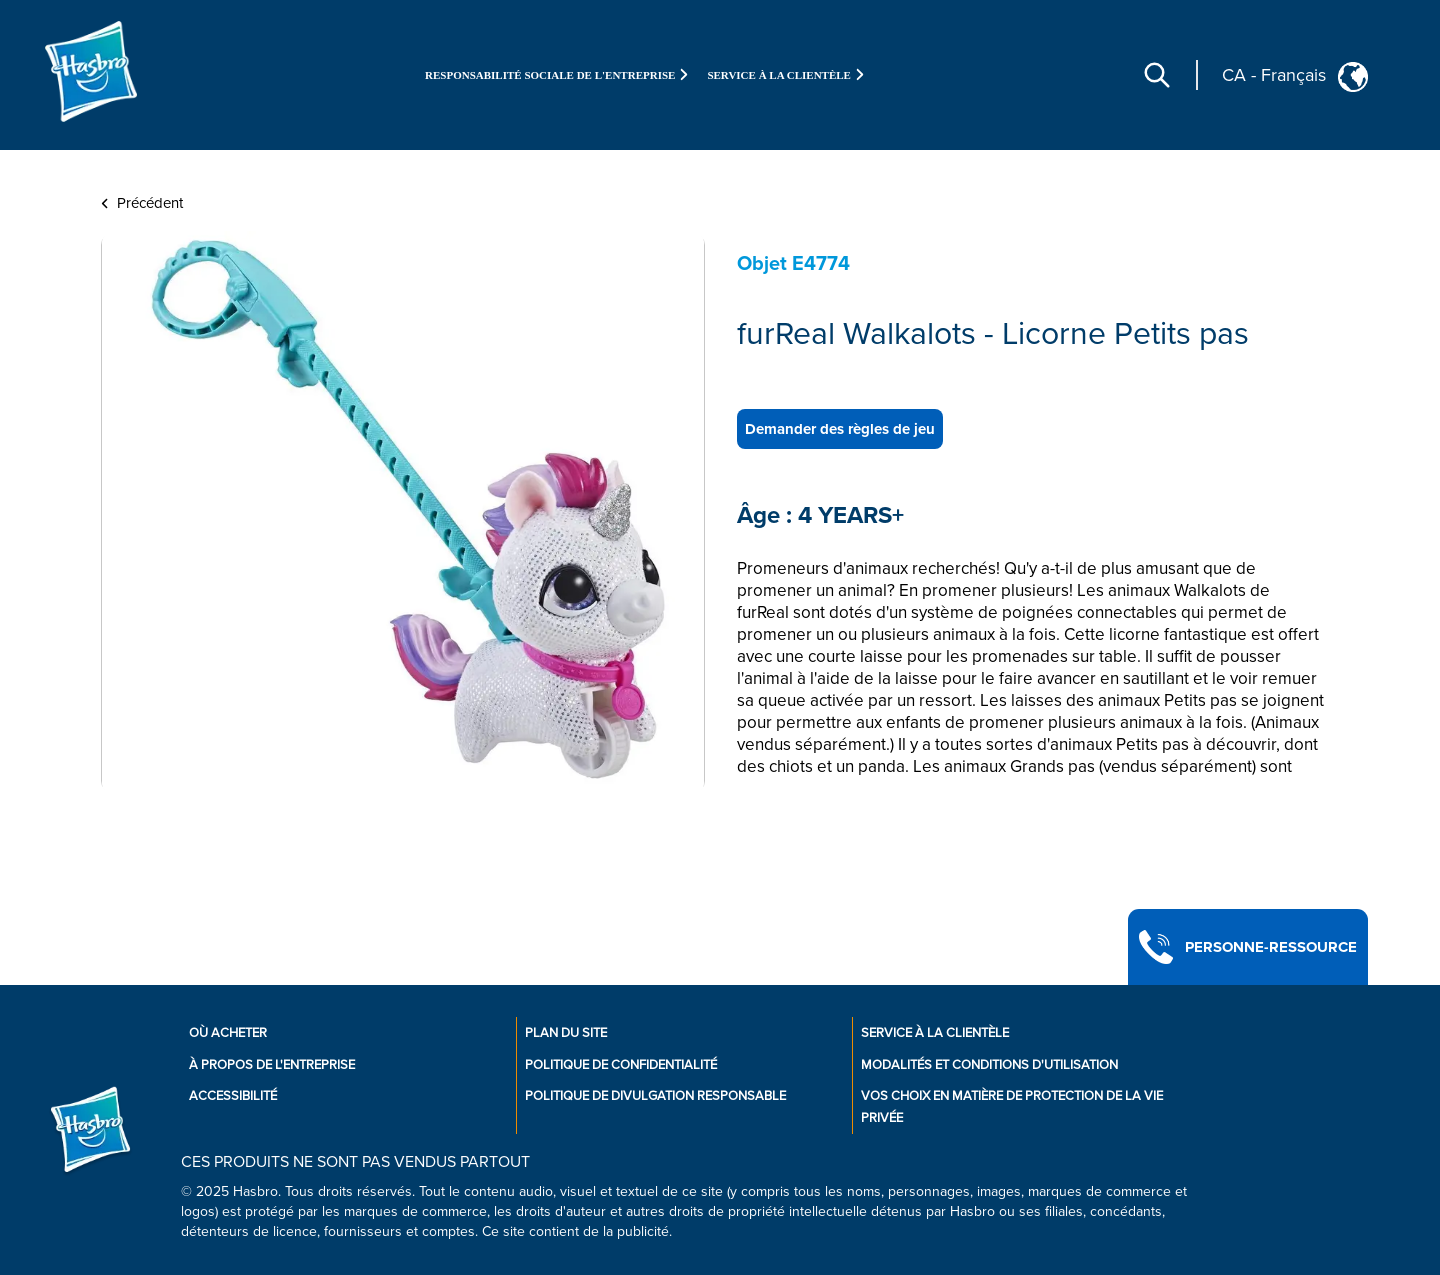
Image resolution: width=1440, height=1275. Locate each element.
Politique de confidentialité (621, 1065)
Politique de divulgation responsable (655, 1096)
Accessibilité (233, 1096)
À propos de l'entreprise (272, 1065)
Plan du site (566, 1033)
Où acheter (228, 1033)
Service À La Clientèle (935, 1033)
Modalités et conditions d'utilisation (989, 1065)
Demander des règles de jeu (840, 429)
